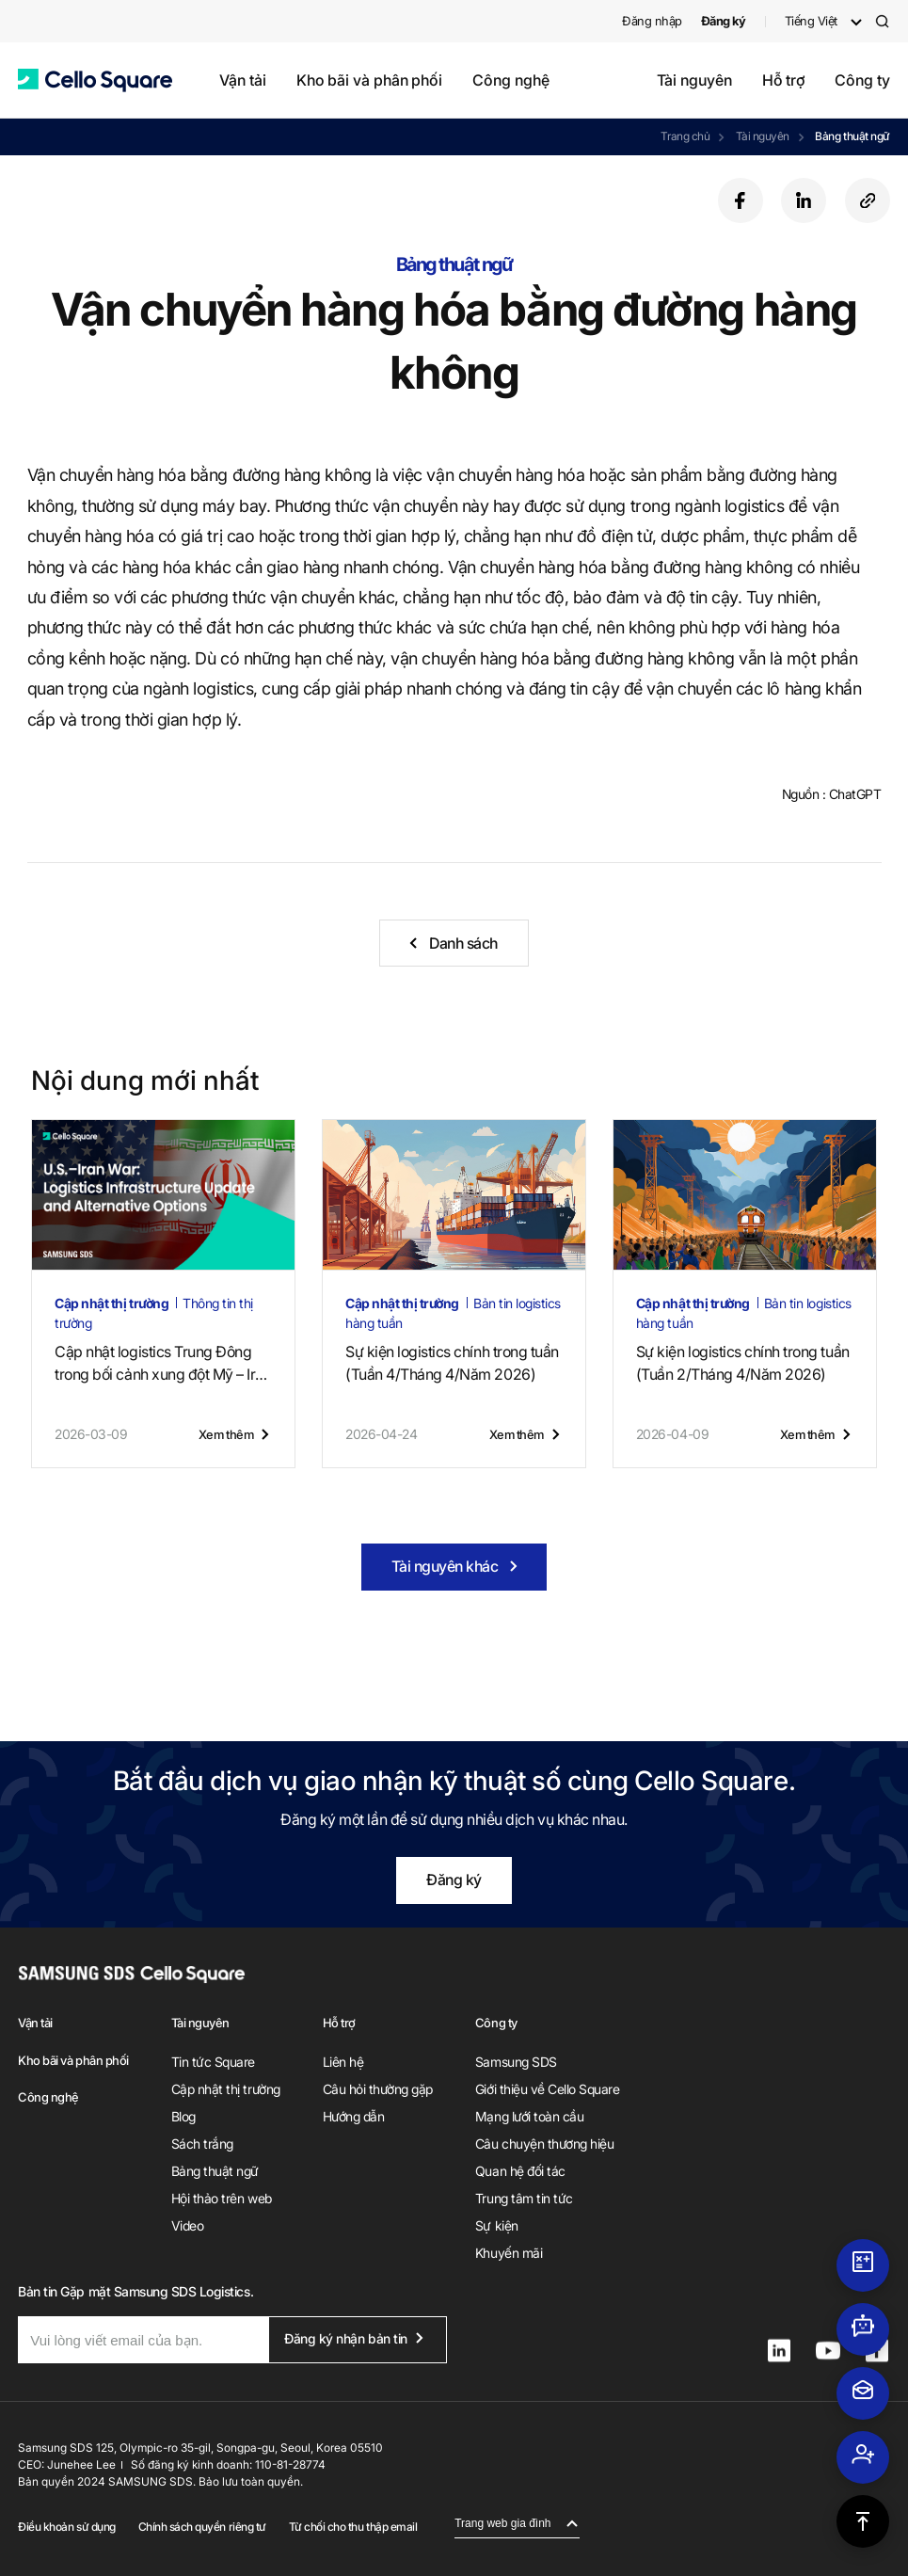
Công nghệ (510, 80)
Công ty (862, 80)
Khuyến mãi (508, 2253)
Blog (183, 2116)
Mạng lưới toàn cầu (529, 2116)
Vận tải (242, 80)
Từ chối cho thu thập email (353, 2527)
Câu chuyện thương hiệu (544, 2144)
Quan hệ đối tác (520, 2171)
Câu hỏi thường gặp (378, 2089)
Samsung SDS (516, 2062)
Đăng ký (454, 1879)
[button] (95, 80)
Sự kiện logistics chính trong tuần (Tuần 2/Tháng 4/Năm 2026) (743, 1363)
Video (187, 2225)
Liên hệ (343, 2062)
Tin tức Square (213, 2062)
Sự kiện (496, 2225)
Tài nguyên (694, 80)
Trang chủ (685, 136)
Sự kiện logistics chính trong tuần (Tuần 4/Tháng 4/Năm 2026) (452, 1363)
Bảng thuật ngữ (852, 136)
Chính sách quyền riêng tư (202, 2527)
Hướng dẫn (354, 2116)
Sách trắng (202, 2144)
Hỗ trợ (783, 80)
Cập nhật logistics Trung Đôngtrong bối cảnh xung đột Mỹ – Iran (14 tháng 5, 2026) (163, 1363)
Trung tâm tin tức (524, 2198)
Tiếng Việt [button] (811, 20)
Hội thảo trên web (221, 2198)
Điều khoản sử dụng (66, 2527)
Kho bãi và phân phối (369, 80)
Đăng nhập (652, 20)
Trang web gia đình (502, 2523)
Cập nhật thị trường (225, 2089)
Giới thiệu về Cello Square (547, 2089)
